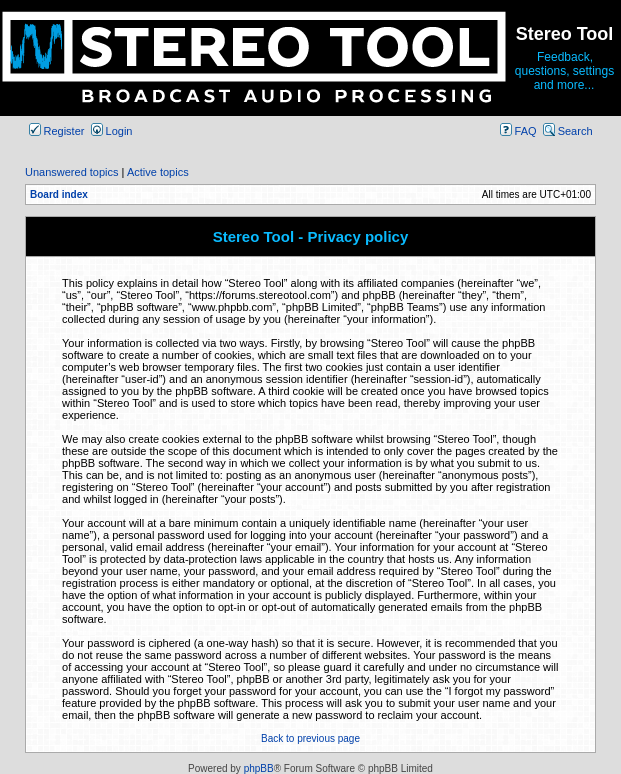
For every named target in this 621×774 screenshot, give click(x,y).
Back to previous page (310, 738)
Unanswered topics (72, 172)
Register (57, 131)
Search (568, 131)
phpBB (259, 768)
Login (112, 131)
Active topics (158, 172)
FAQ (518, 131)
